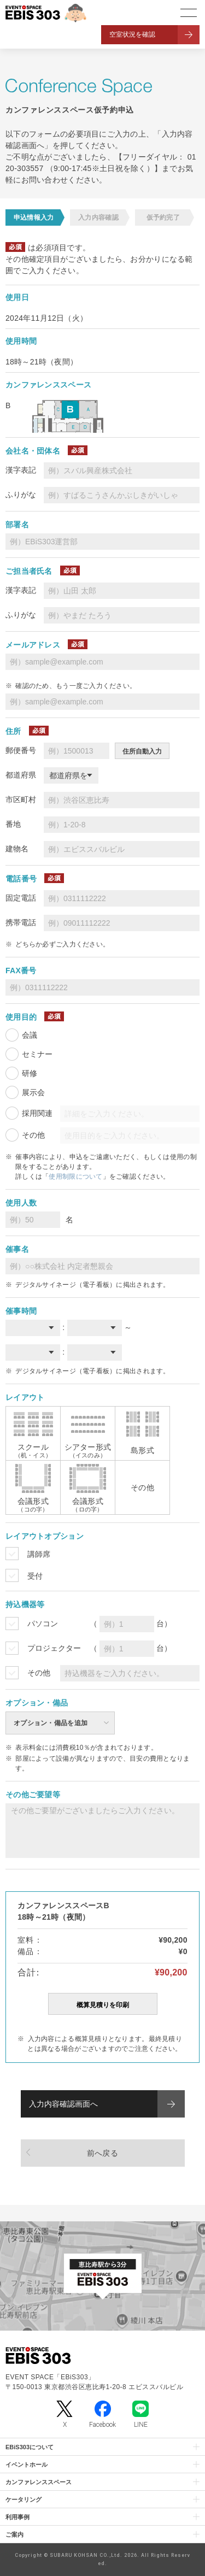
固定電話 (20, 897)
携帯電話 (20, 922)
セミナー (37, 1054)
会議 (29, 1035)
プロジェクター (54, 1648)
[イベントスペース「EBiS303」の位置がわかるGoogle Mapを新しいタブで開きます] (102, 2276)
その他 (33, 1135)
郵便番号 (20, 750)
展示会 (33, 1092)
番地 (13, 824)
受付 (35, 1576)
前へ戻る (102, 2153)
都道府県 (20, 775)
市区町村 (20, 799)
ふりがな (20, 494)
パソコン (42, 1623)
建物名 (16, 848)
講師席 (38, 1554)
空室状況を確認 (132, 34)
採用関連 (37, 1113)
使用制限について (75, 1176)
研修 (29, 1073)
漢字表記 (20, 470)
